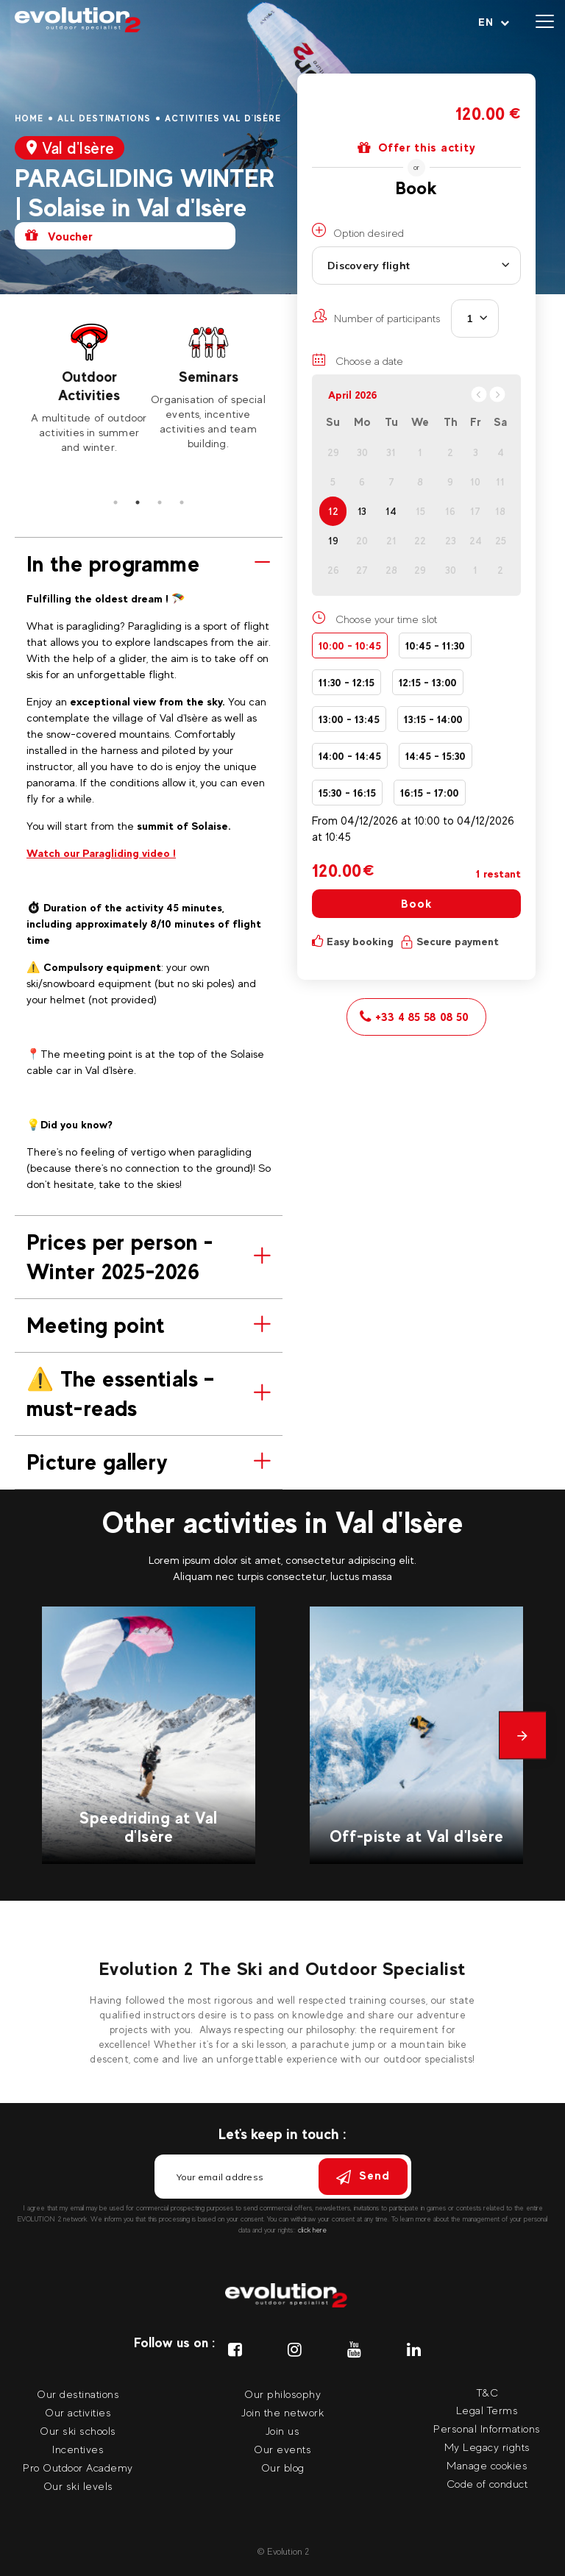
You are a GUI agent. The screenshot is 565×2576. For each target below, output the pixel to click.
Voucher (59, 235)
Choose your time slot (386, 619)
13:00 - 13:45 (349, 719)
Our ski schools (78, 2430)
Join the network (282, 2412)
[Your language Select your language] (494, 22)
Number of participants (376, 316)
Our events (282, 2449)
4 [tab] (181, 502)
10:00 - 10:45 (350, 645)
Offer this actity (417, 147)
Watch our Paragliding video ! (101, 853)
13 (362, 511)
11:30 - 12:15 (346, 682)
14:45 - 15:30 (435, 756)
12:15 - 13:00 (428, 682)
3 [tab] (159, 502)
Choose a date (357, 359)
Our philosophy (282, 2394)
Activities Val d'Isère (223, 118)
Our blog (283, 2467)
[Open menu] (545, 22)
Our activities (78, 2412)
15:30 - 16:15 (347, 792)
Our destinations (78, 2394)
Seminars (208, 376)
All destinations (104, 118)
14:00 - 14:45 (350, 756)
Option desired (358, 231)
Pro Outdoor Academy (78, 2467)
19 (333, 541)
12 (333, 511)
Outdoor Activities (89, 386)
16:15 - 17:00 (429, 792)
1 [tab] (115, 502)
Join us (283, 2430)
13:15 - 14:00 (433, 719)
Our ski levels (78, 2486)
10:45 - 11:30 (435, 645)
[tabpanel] (89, 388)
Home (29, 118)
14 (391, 511)
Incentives (78, 2449)
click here (312, 2230)
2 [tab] (137, 502)
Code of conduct (487, 2483)
